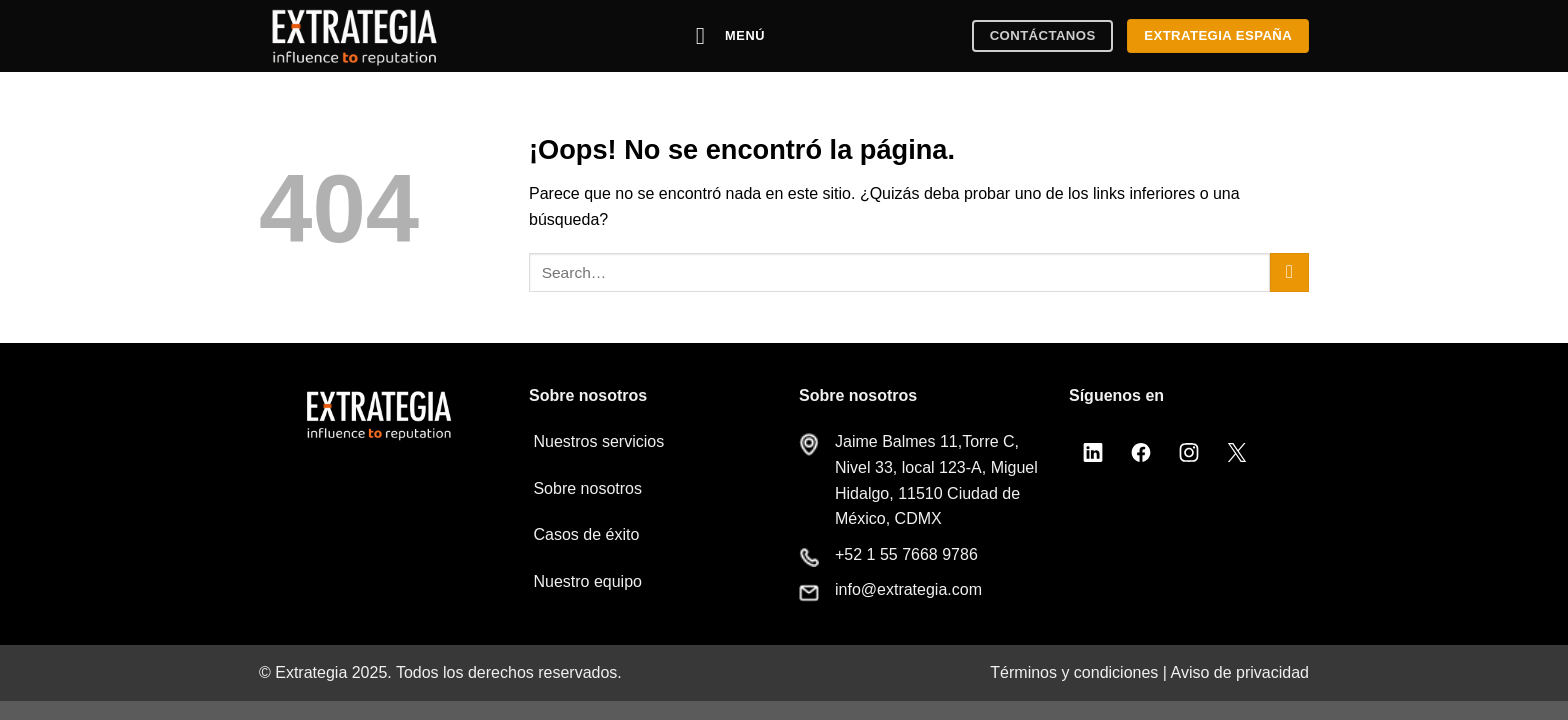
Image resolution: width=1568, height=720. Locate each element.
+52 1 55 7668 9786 (906, 554)
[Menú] (731, 35)
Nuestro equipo (585, 581)
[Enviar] (1289, 272)
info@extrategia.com (908, 589)
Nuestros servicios (596, 441)
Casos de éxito (584, 534)
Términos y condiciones (1074, 672)
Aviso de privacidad (1240, 672)
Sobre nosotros (585, 488)
